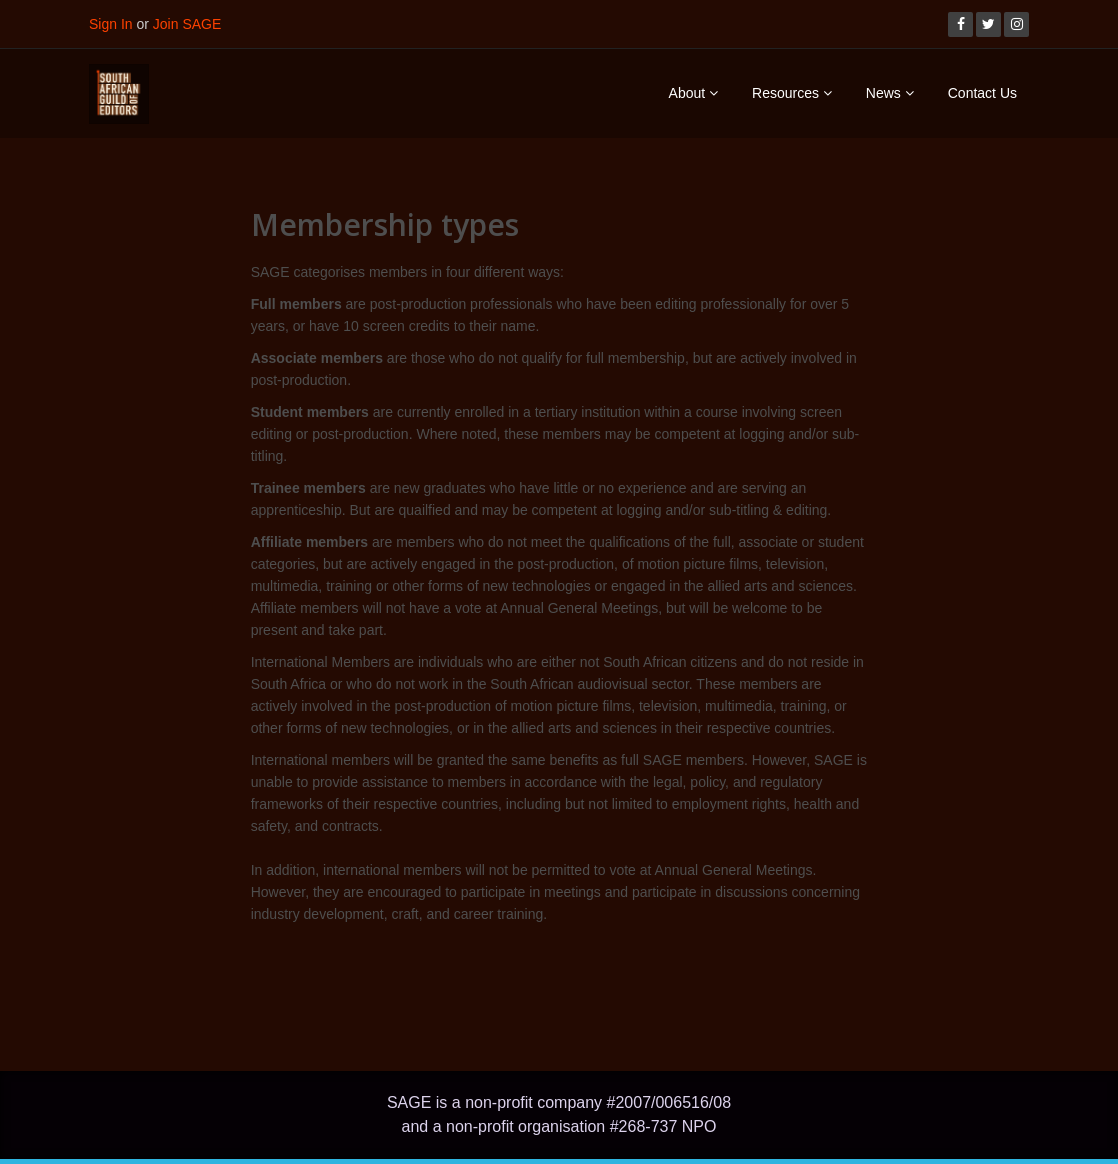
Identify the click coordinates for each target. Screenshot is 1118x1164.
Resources (792, 93)
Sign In (111, 24)
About (693, 93)
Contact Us (982, 93)
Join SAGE (187, 24)
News (890, 93)
